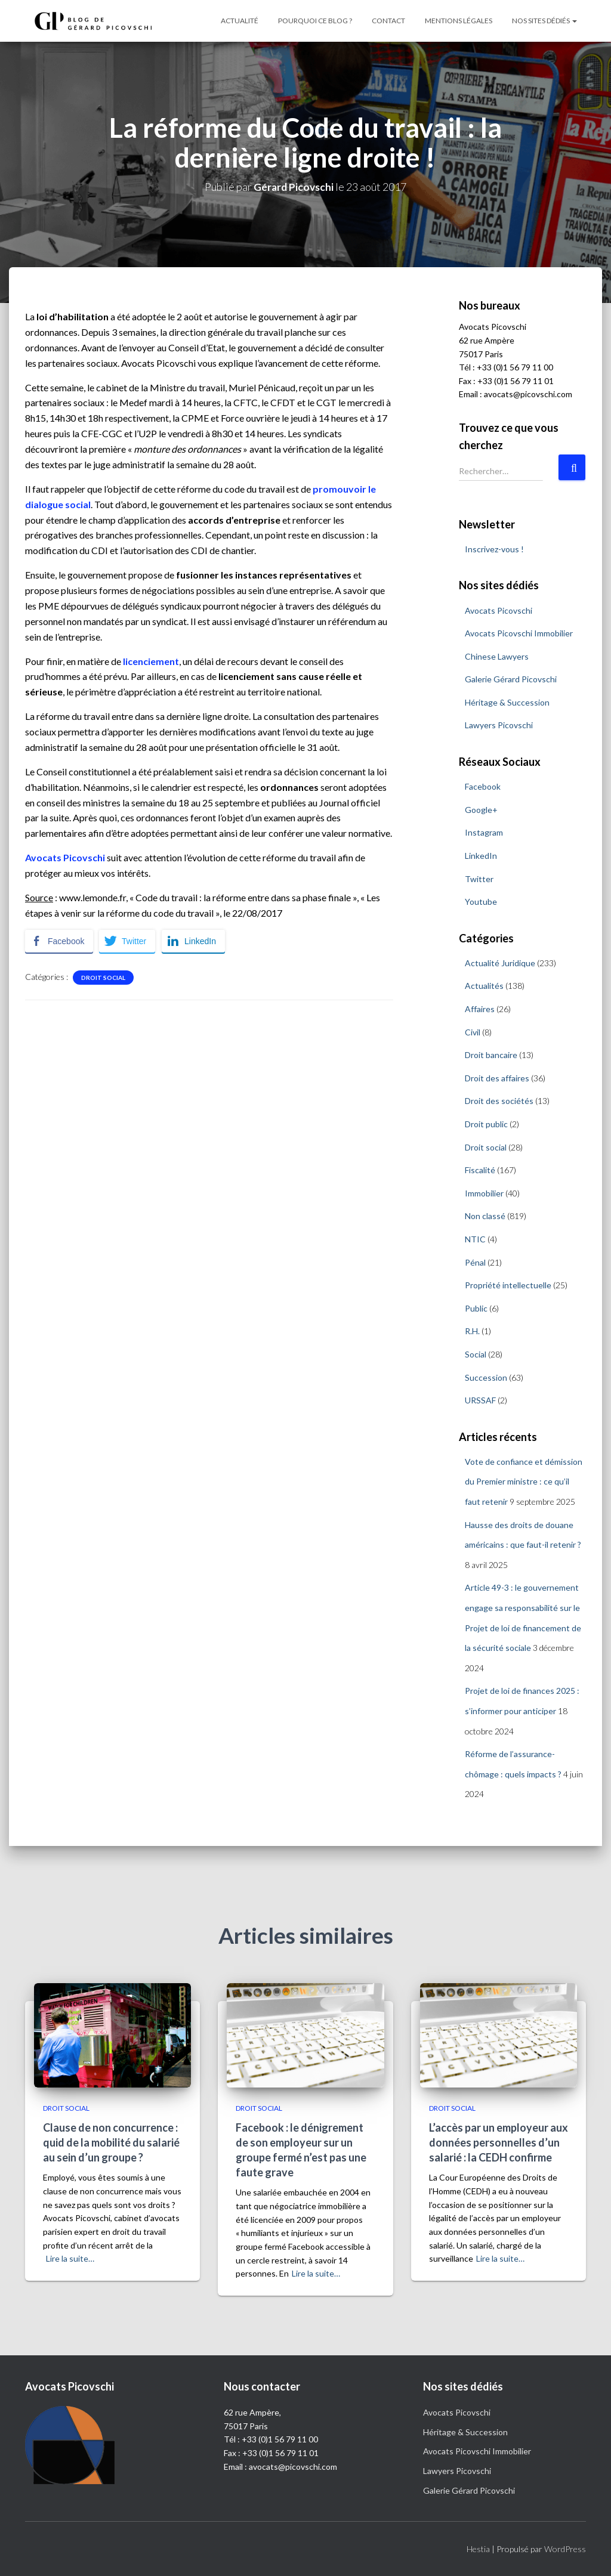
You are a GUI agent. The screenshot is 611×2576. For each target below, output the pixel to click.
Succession (486, 1377)
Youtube (481, 901)
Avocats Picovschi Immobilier (519, 633)
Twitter (479, 879)
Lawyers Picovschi (499, 725)
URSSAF (480, 1400)
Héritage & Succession (507, 702)
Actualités (484, 986)
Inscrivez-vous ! (494, 549)
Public (476, 1308)
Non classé (485, 1216)
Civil (472, 1032)
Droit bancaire (491, 1055)
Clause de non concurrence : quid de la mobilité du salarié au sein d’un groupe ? (111, 2142)
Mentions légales (458, 20)
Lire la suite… (70, 2258)
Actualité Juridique (500, 963)
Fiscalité (480, 1170)
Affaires (480, 1009)
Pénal (475, 1262)
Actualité (239, 20)
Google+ (481, 810)
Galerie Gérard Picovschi (511, 679)
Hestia (478, 2549)
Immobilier (484, 1193)
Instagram (484, 832)
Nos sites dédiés (544, 20)
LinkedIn (481, 856)
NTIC (475, 1239)
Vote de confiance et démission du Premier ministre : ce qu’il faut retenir (523, 1481)
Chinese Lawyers (497, 656)
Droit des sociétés (499, 1101)
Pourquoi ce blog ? (315, 20)
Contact (388, 20)
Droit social (103, 977)
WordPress (565, 2549)
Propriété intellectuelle (508, 1285)
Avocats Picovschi (498, 610)
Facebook (483, 786)
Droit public (486, 1124)
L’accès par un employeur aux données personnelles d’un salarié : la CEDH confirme (498, 2142)
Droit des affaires (497, 1078)
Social (475, 1354)
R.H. (472, 1331)
